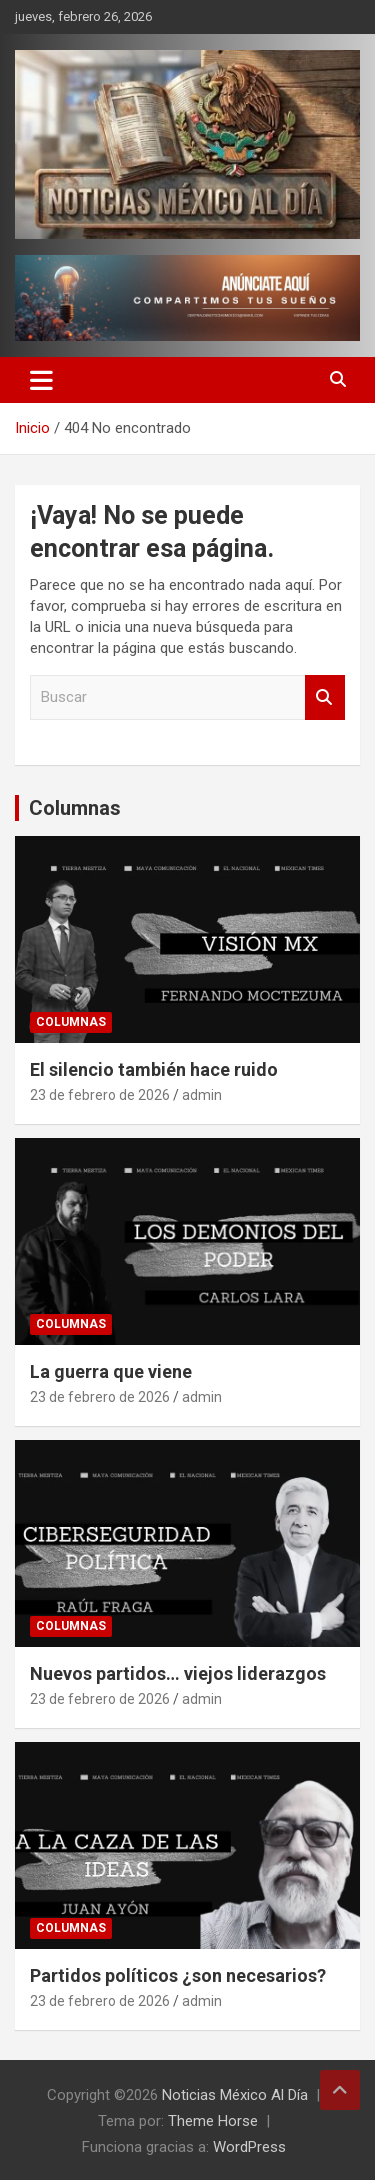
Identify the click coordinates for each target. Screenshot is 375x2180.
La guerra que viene (111, 1371)
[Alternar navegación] (41, 380)
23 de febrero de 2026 (100, 1095)
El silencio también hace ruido (154, 1069)
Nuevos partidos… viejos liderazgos (178, 1673)
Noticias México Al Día (235, 2095)
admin (202, 1095)
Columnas (75, 808)
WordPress (249, 2147)
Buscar (325, 697)
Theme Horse (213, 2121)
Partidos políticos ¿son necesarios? (178, 1975)
